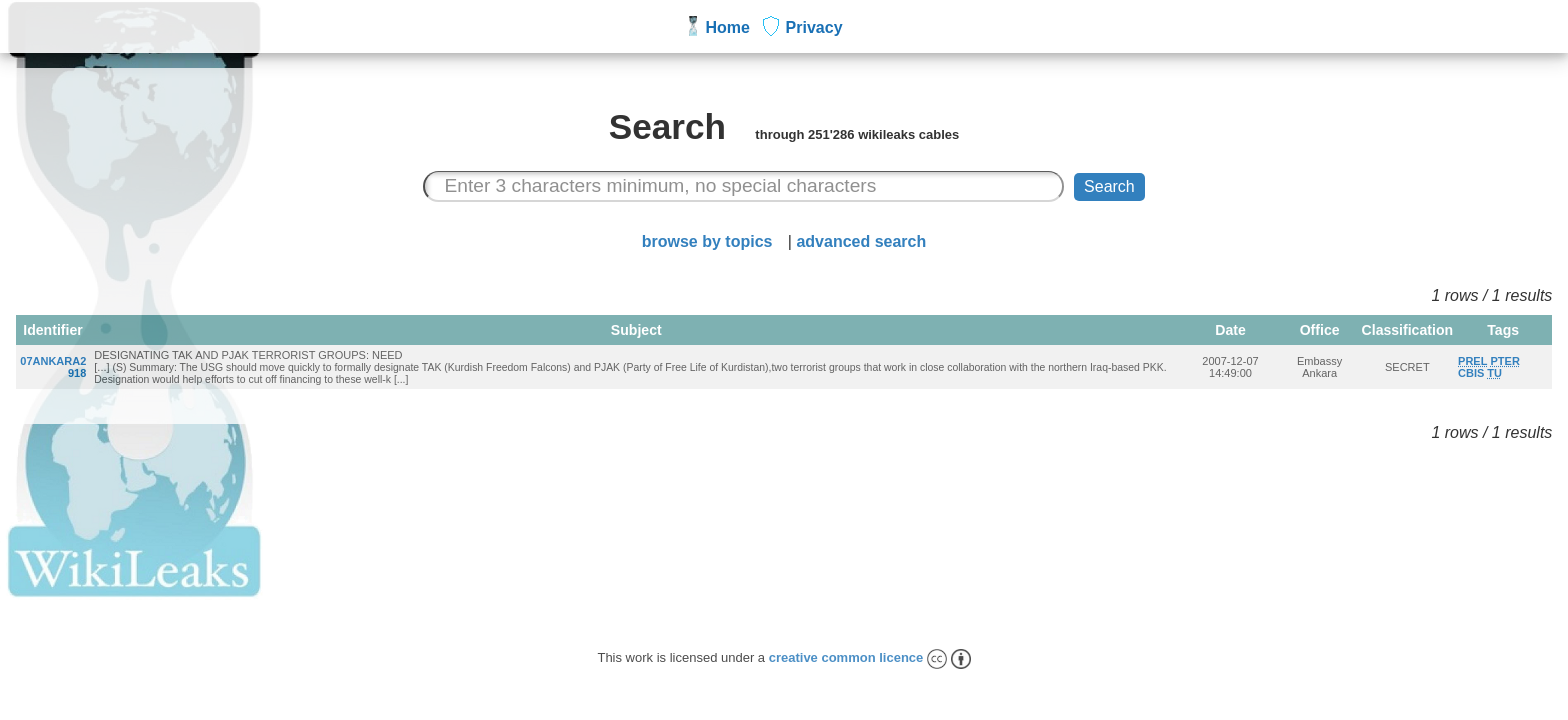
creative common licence (870, 657)
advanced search (861, 241)
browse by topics (707, 241)
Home (728, 27)
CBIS (1471, 373)
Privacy (814, 27)
